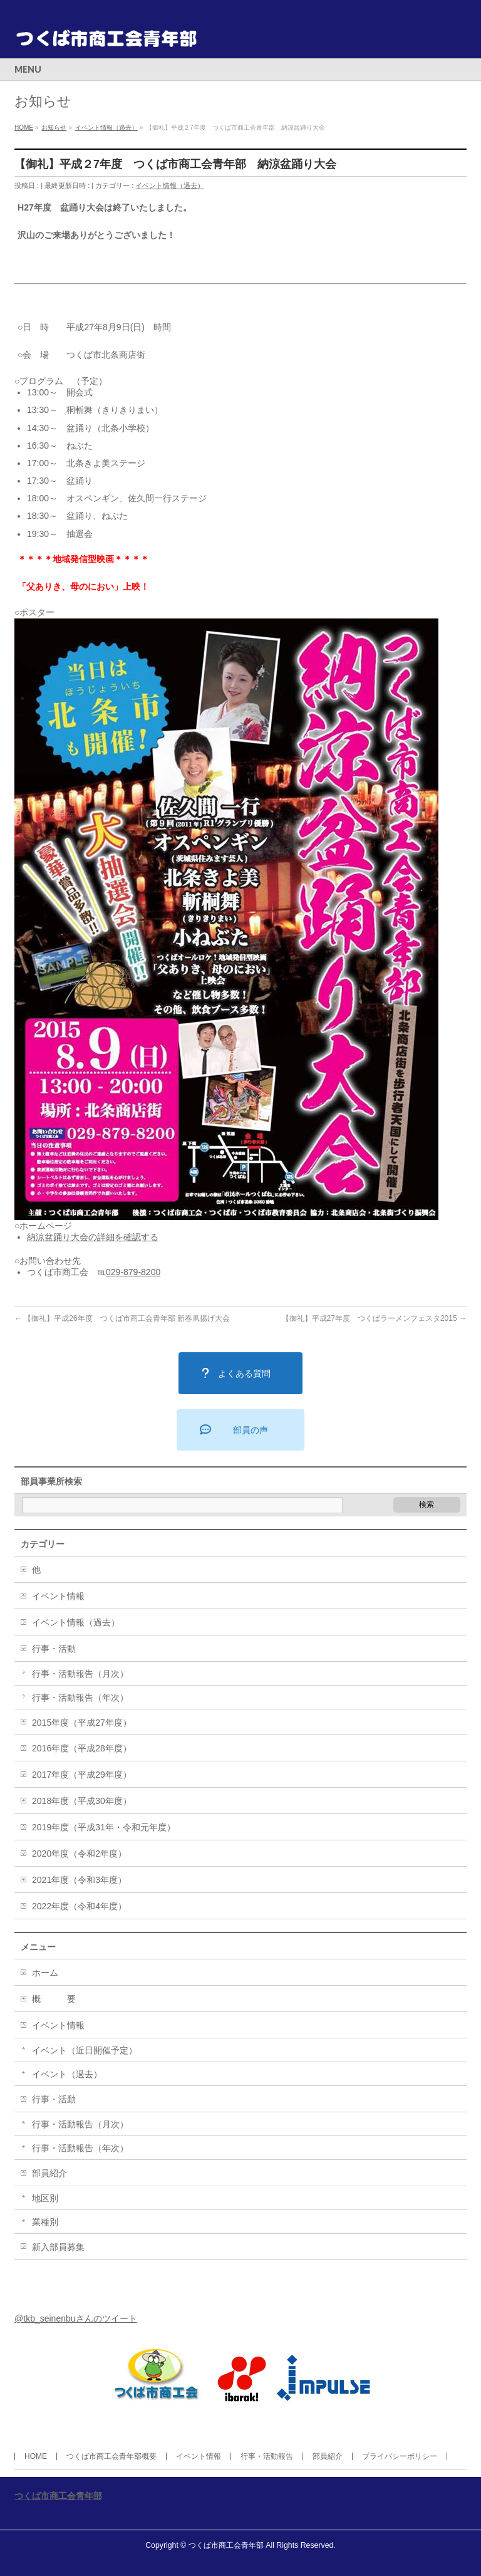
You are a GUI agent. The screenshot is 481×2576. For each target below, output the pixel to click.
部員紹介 (49, 2173)
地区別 (45, 2198)
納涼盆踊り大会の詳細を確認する (92, 1237)
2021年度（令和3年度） (79, 1880)
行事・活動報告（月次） (80, 1674)
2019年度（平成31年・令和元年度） (103, 1827)
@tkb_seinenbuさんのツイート (75, 2318)
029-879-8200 (133, 1272)
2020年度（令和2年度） (79, 1854)
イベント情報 (58, 1596)
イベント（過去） (67, 2074)
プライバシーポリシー (399, 2456)
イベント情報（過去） (169, 185)
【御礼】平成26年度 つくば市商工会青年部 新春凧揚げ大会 (122, 1318)
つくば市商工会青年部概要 (111, 2456)
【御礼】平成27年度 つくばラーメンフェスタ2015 (374, 1318)
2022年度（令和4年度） (79, 1906)
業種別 (45, 2222)
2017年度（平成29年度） (82, 1775)
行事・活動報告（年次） (80, 1697)
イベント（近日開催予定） (84, 2050)
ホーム (45, 1973)
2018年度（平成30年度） (82, 1801)
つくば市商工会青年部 (58, 2496)
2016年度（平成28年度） (82, 1748)
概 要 (54, 1999)
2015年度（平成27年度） (82, 1723)
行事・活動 (54, 1649)
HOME (35, 2456)
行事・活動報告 (266, 2456)
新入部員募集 (58, 2247)
